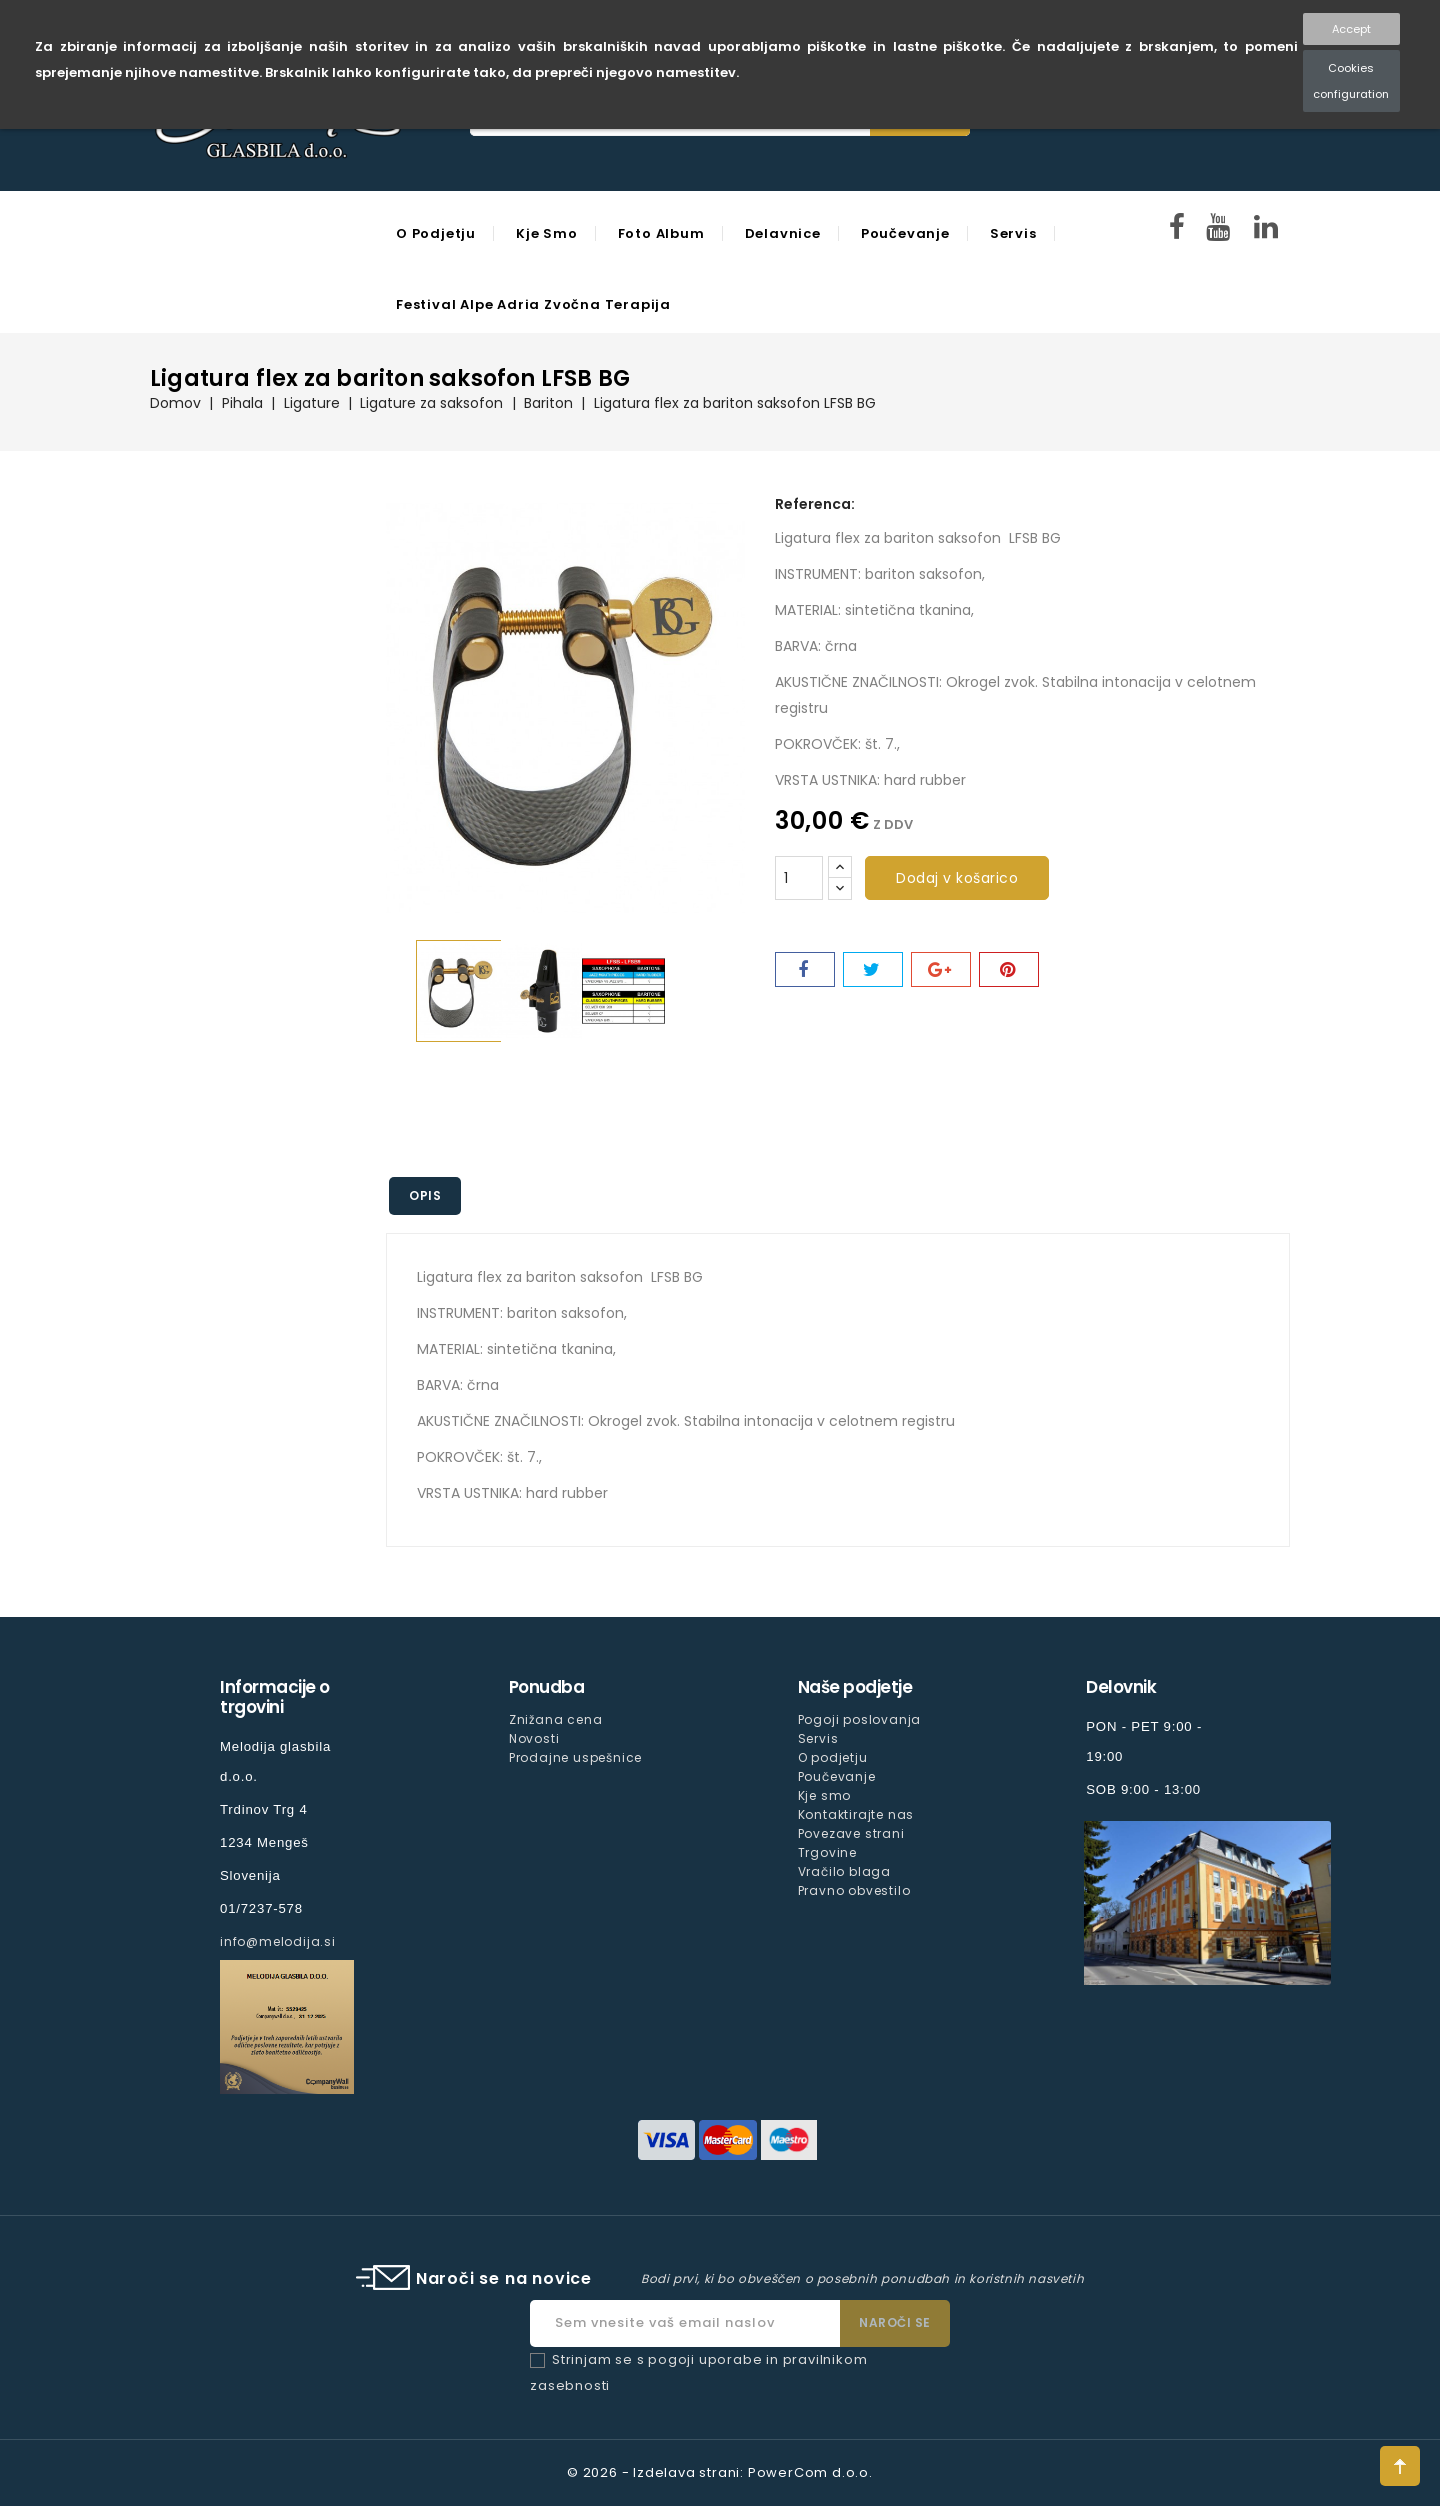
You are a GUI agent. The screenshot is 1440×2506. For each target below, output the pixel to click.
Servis (1013, 233)
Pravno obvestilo (854, 1890)
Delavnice (783, 233)
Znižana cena (556, 1719)
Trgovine (827, 1852)
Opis (425, 1195)
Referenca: (815, 504)
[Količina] (799, 878)
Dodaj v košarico (957, 878)
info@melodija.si (278, 1941)
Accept (1351, 29)
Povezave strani (851, 1833)
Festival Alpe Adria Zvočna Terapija (533, 304)
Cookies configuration (1351, 81)
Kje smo (547, 233)
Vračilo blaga (844, 1871)
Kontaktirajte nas (856, 1814)
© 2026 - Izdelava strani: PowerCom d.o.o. (720, 2472)
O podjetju (436, 233)
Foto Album (661, 233)
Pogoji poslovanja (860, 1719)
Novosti (534, 1738)
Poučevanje (905, 233)
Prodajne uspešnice (575, 1757)
